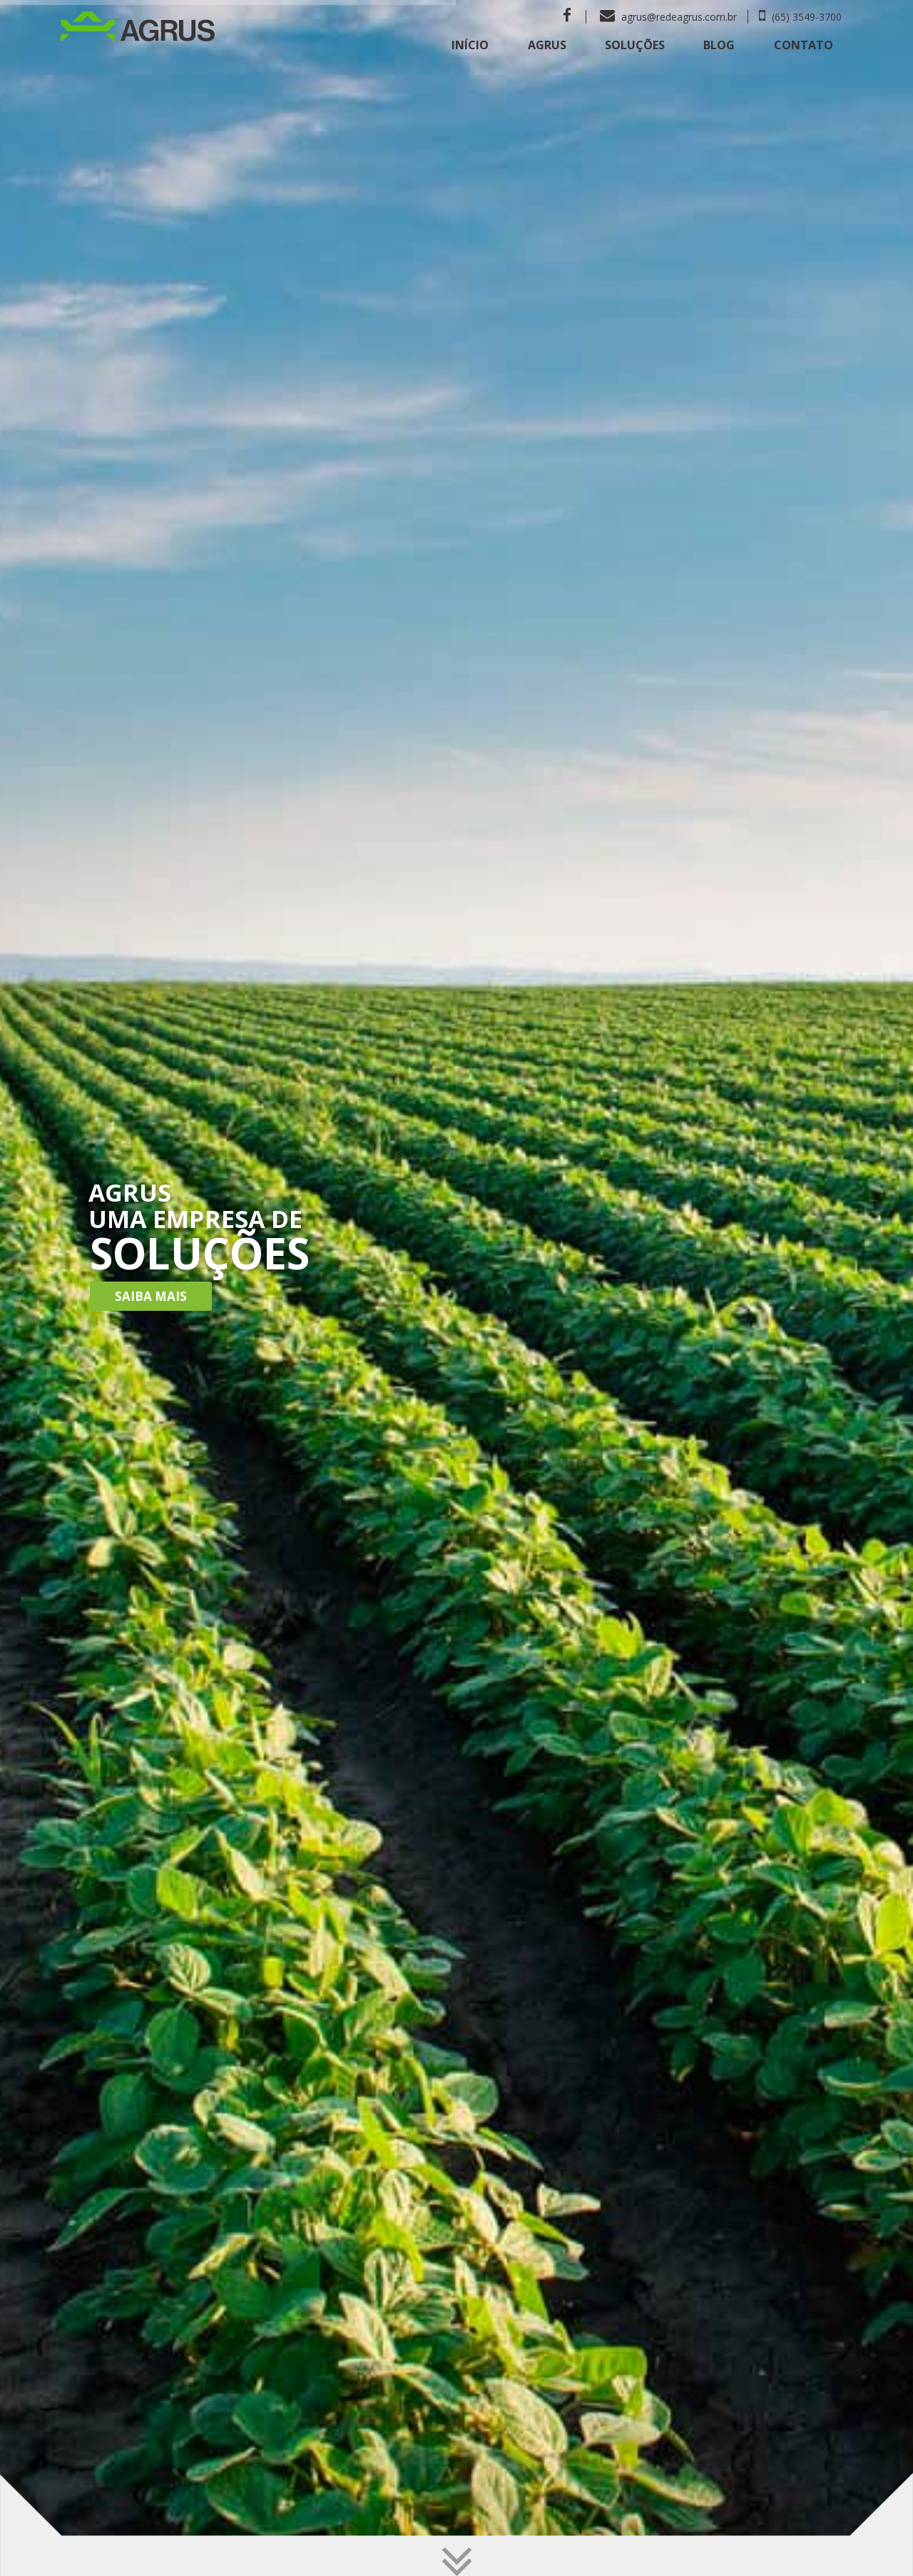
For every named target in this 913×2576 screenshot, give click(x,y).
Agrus (547, 45)
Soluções (635, 45)
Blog (719, 45)
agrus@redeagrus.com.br (668, 17)
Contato (803, 45)
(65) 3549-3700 (800, 17)
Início (470, 45)
